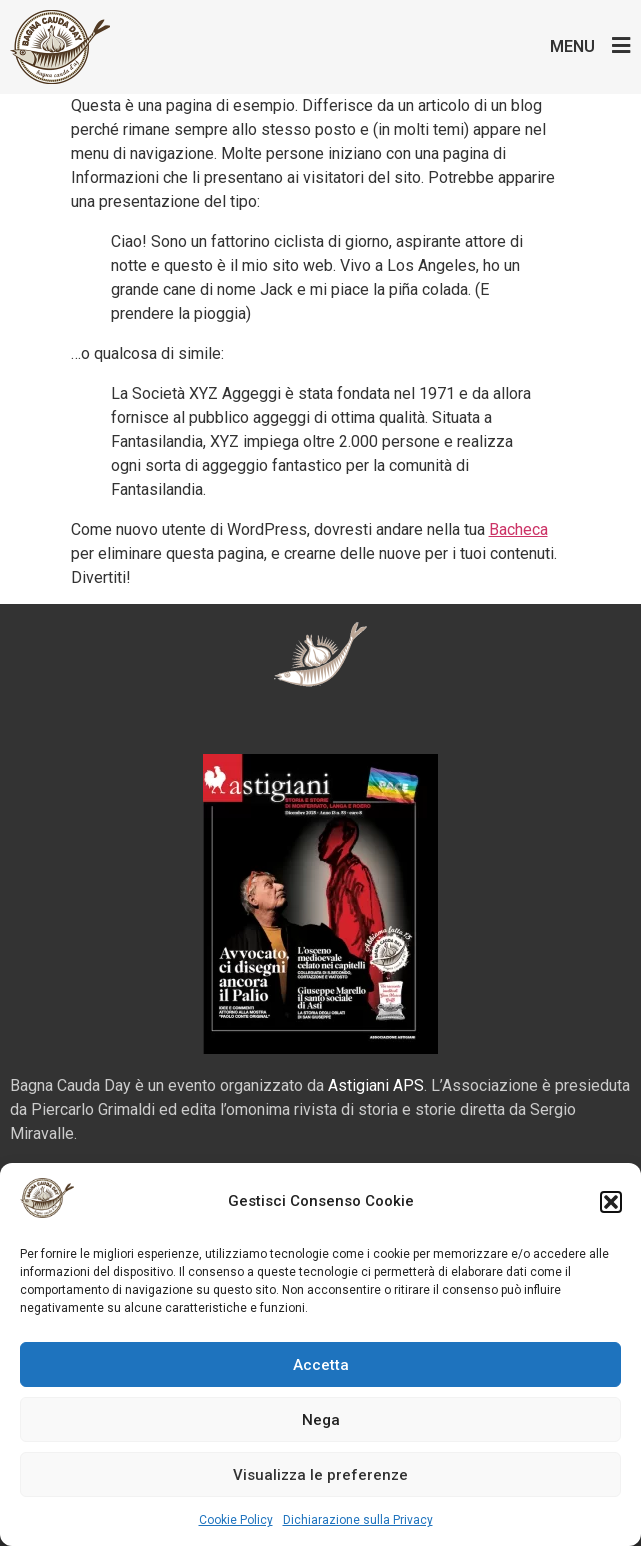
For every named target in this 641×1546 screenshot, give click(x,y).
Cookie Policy (236, 1520)
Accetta (321, 1365)
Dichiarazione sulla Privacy (358, 1520)
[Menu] (620, 45)
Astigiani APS (376, 1085)
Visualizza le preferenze (320, 1475)
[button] (611, 1202)
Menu (572, 46)
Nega (321, 1420)
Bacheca (518, 529)
